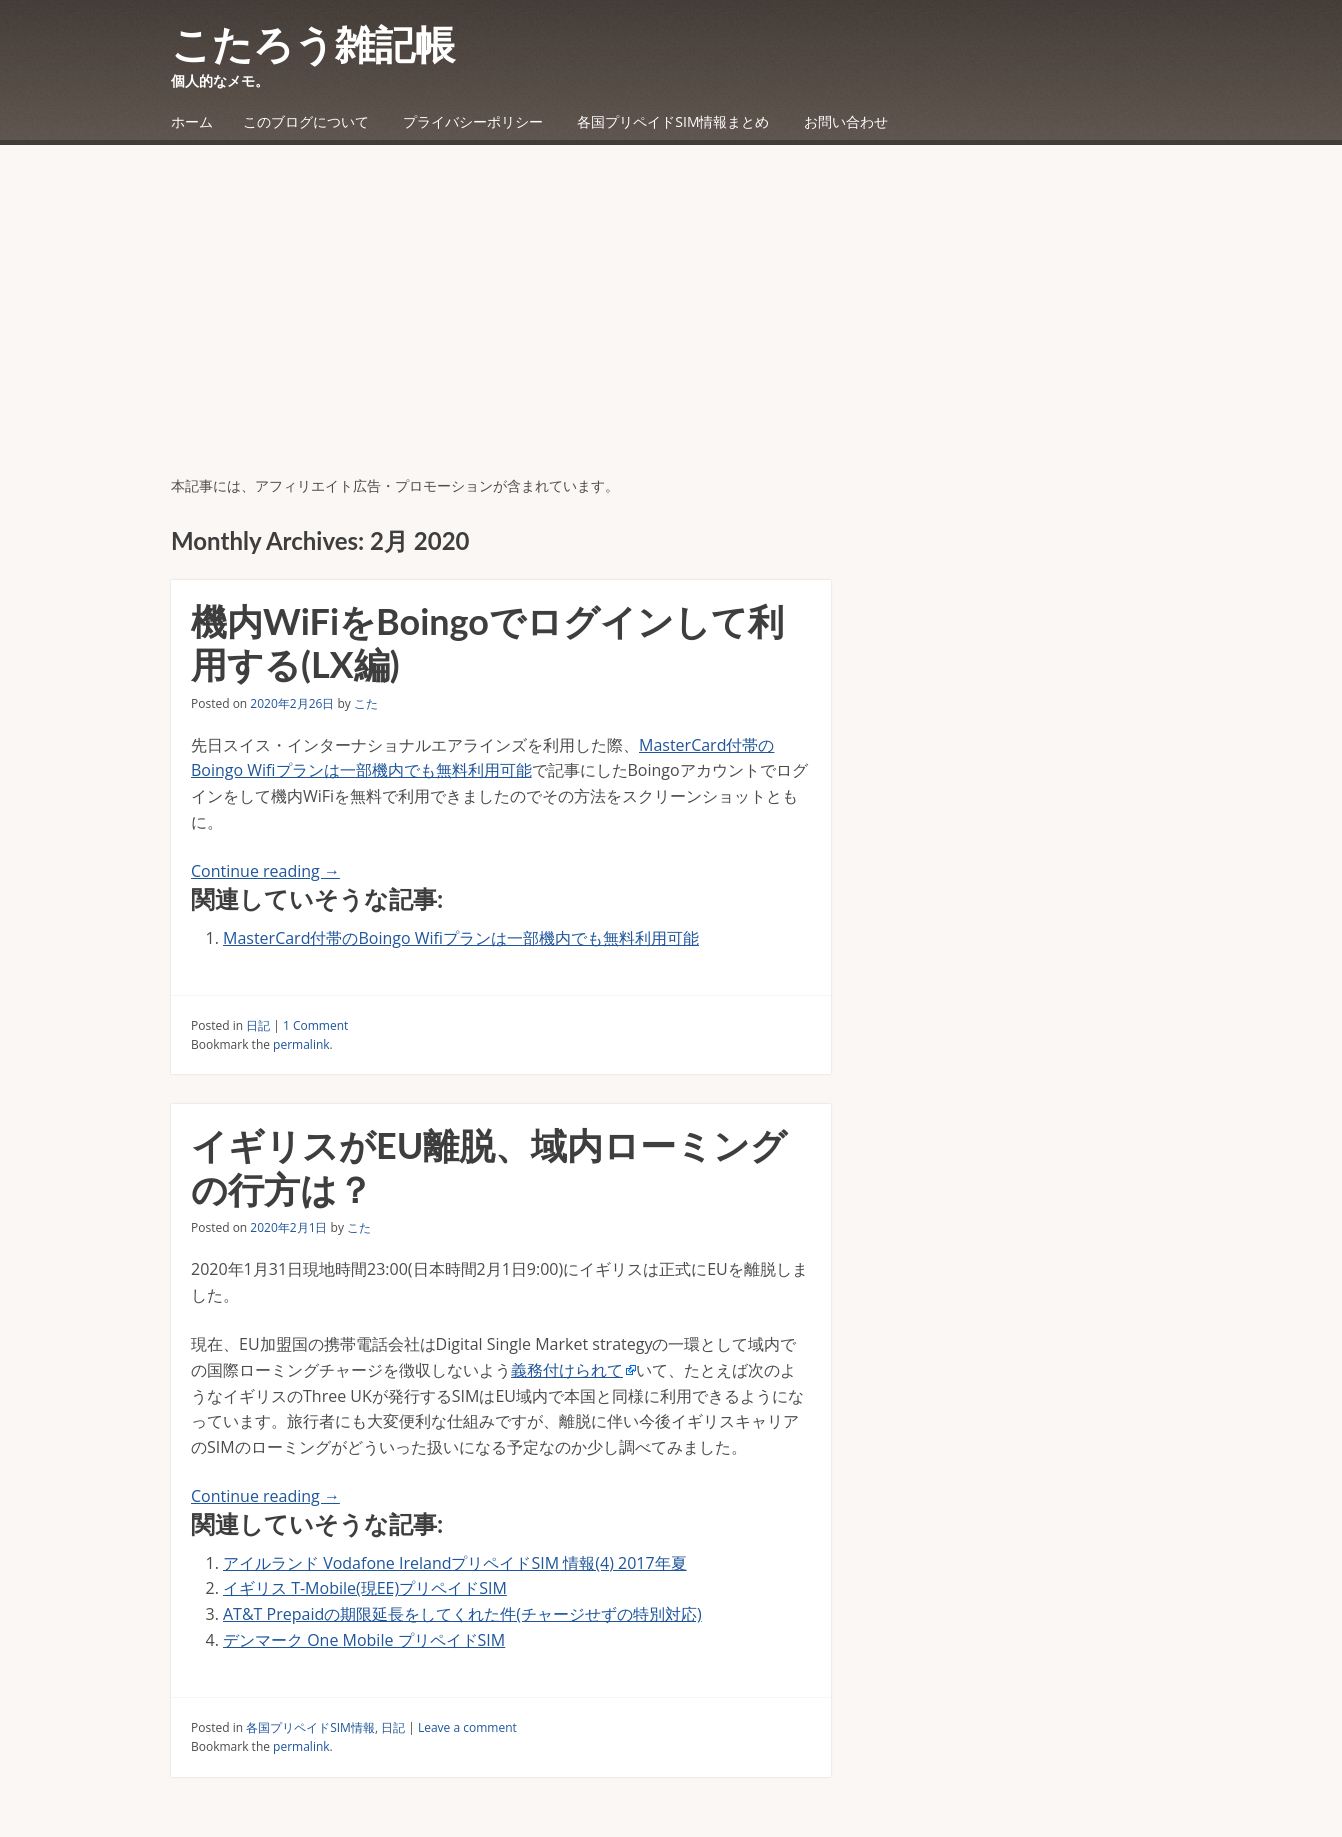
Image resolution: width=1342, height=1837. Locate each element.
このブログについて (306, 121)
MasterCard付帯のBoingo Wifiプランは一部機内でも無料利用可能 (461, 938)
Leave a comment (467, 1727)
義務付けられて (567, 1370)
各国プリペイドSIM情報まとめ (673, 121)
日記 (258, 1025)
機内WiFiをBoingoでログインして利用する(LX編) (487, 642)
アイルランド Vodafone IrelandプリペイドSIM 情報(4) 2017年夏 (455, 1563)
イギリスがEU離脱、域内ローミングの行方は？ (489, 1166)
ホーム (192, 121)
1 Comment (315, 1025)
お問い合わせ (846, 121)
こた (366, 703)
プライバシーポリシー (473, 121)
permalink (301, 1044)
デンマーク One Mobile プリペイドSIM (364, 1640)
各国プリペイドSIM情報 (310, 1727)
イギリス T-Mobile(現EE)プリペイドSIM (365, 1588)
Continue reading (265, 871)
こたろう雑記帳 (313, 44)
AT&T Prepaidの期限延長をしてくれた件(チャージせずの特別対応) (462, 1614)
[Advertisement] (671, 325)
